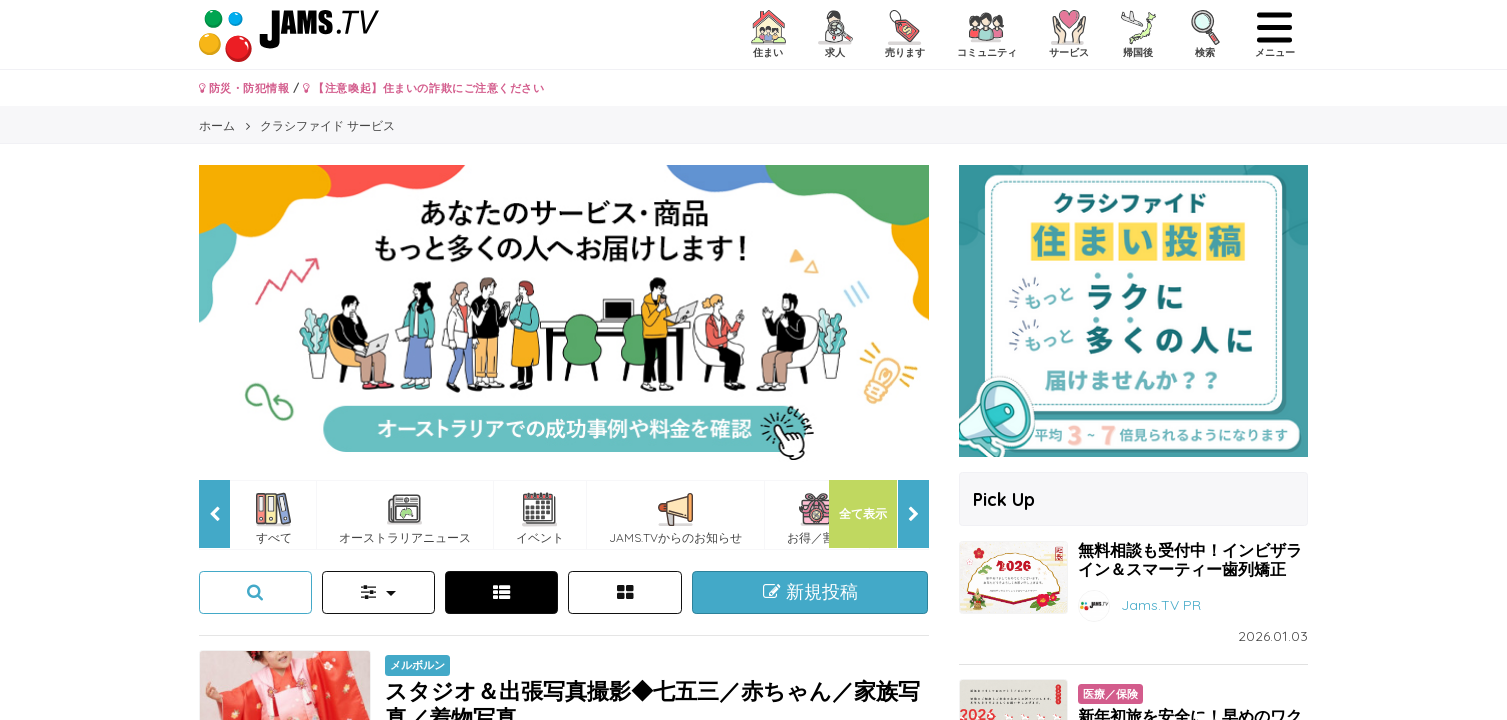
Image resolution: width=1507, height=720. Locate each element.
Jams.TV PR (1161, 604)
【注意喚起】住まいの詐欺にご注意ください (423, 88)
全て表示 (863, 513)
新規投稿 (810, 592)
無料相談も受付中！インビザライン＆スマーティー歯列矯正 (1190, 559)
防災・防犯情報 (244, 88)
